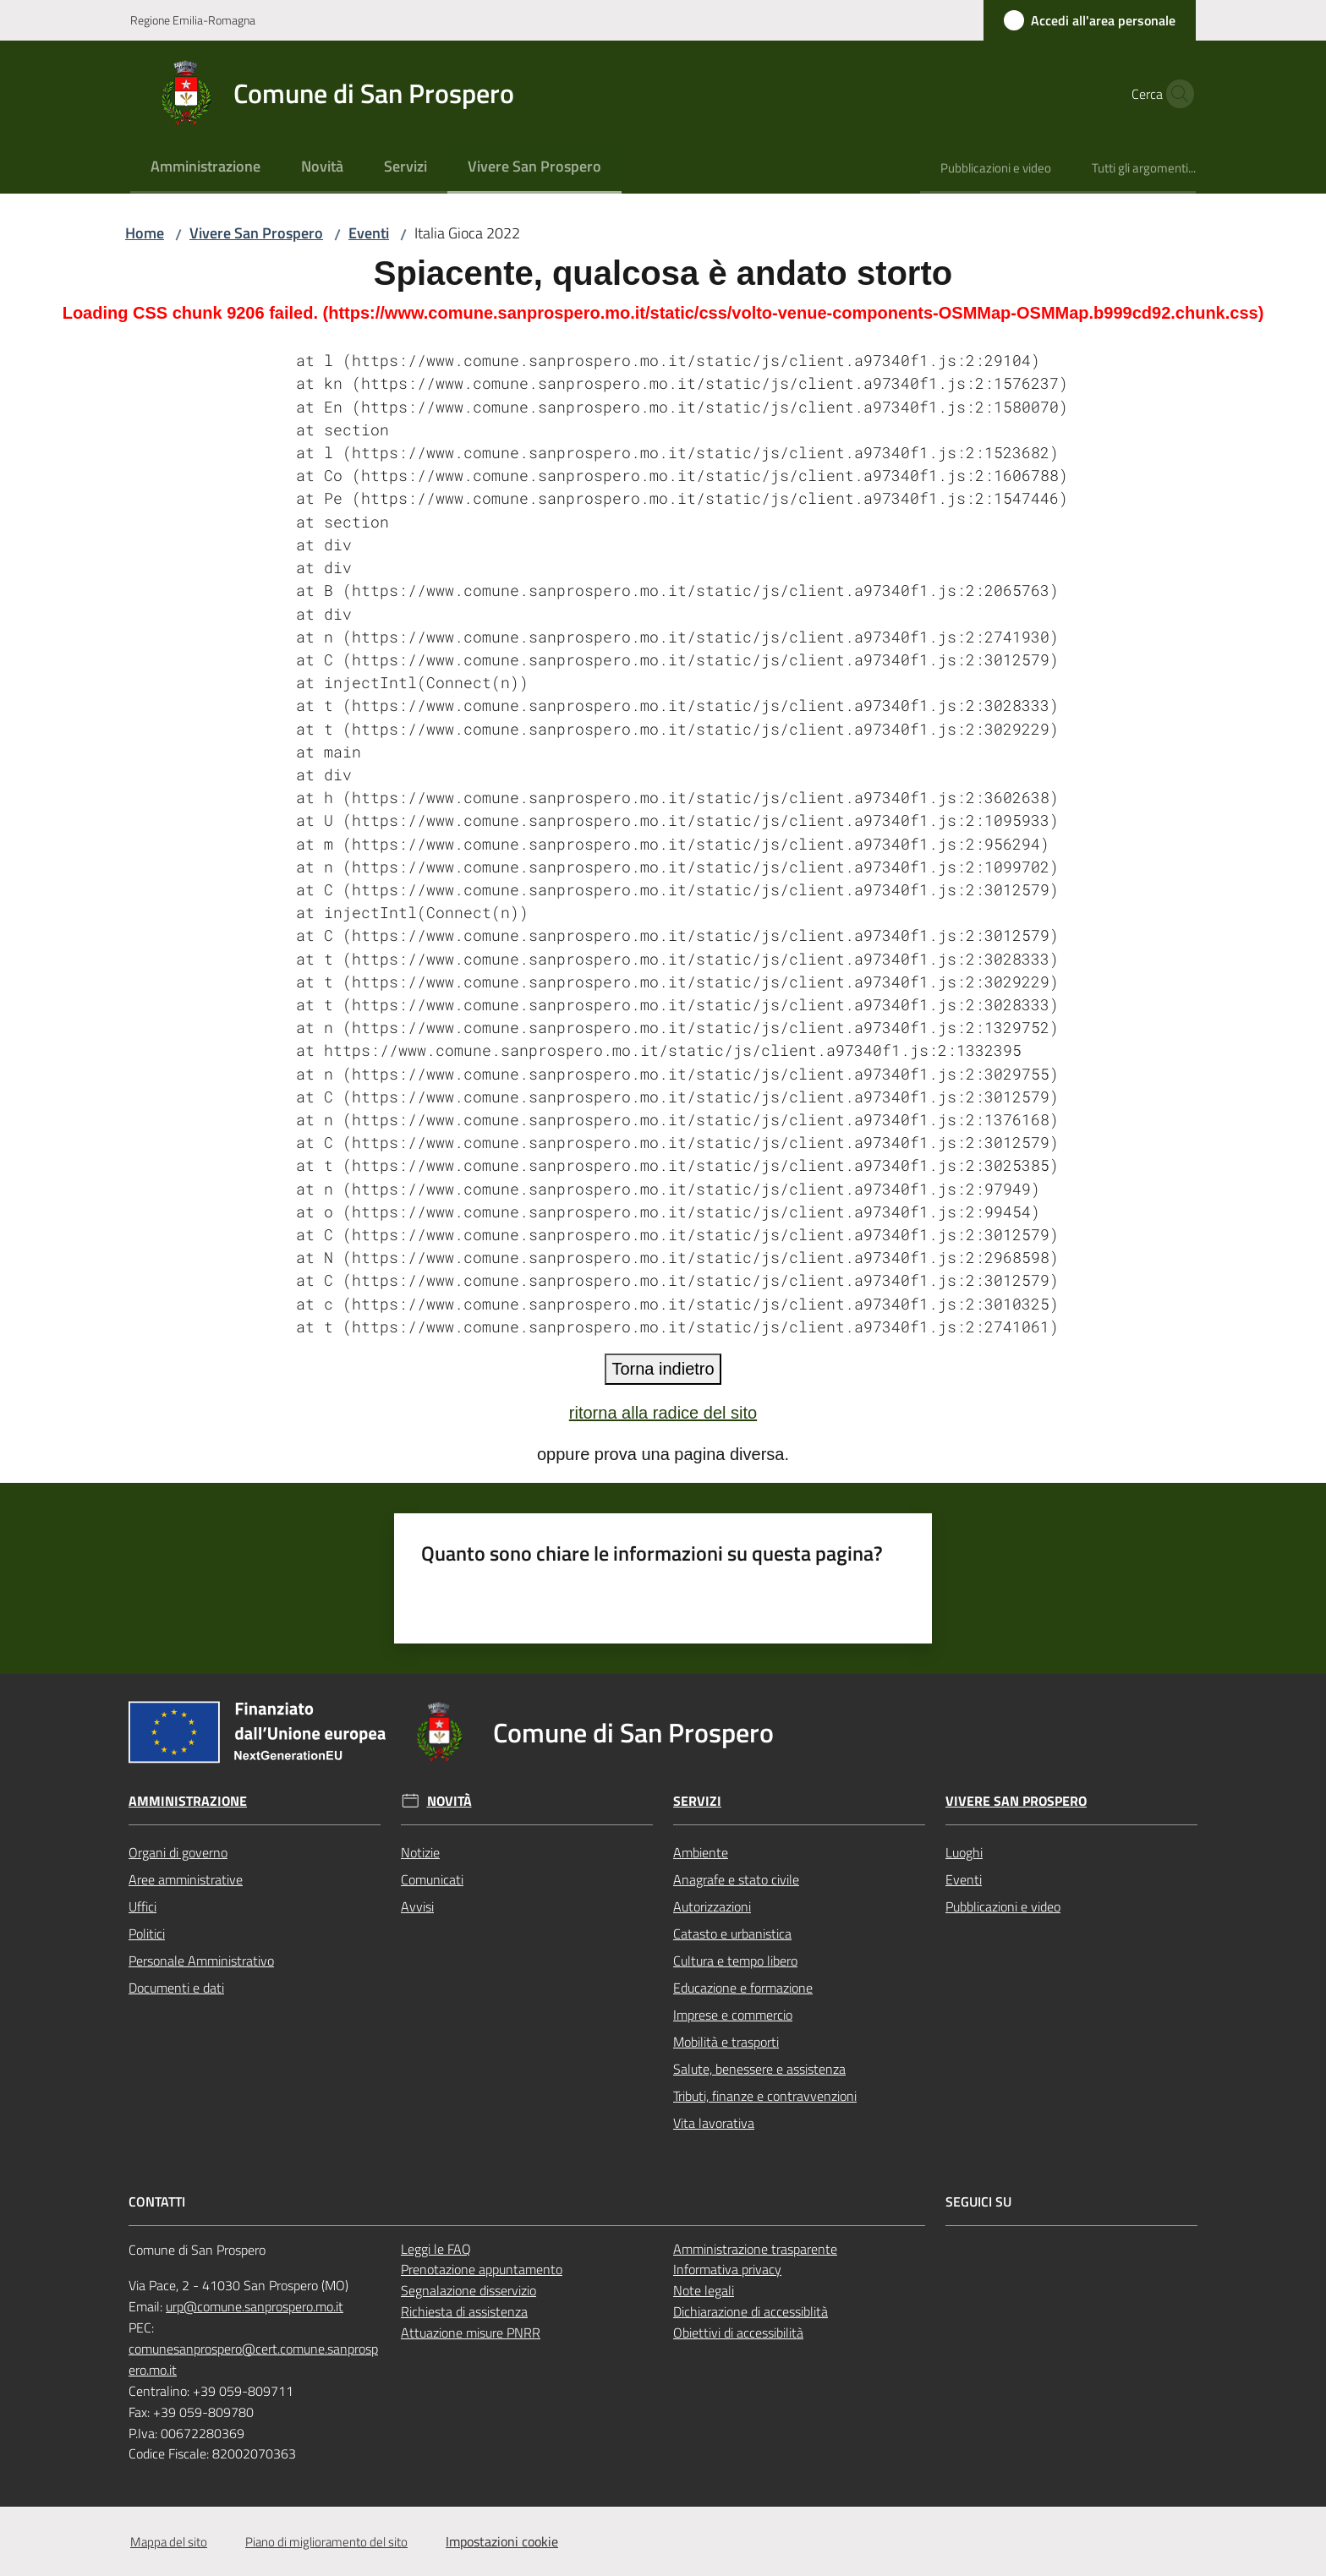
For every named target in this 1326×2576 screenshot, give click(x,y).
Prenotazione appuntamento (481, 2269)
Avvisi (417, 1906)
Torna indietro (662, 1368)
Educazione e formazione (743, 1987)
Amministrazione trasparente (755, 2249)
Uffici (142, 1906)
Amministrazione (188, 1801)
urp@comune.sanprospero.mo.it (254, 2306)
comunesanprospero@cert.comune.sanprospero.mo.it (253, 2359)
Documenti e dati (176, 1987)
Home (144, 233)
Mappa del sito (168, 2541)
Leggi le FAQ (436, 2249)
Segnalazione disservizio (468, 2290)
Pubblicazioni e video (1002, 1906)
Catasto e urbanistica (732, 1933)
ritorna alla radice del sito (663, 1412)
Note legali (703, 2290)
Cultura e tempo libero (735, 1960)
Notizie (420, 1852)
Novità (449, 1801)
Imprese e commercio (732, 2014)
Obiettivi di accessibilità (738, 2332)
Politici (147, 1933)
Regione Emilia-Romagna (192, 20)
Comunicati (432, 1879)
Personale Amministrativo (201, 1960)
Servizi (697, 1801)
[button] (1175, 94)
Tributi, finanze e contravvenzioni (765, 2096)
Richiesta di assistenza (464, 2311)
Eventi (368, 233)
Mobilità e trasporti (726, 2042)
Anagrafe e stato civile (736, 1879)
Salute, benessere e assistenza (759, 2069)
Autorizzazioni (712, 1906)
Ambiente (700, 1852)
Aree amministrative (186, 1879)
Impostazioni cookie (502, 2541)
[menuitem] (205, 168)
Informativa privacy (727, 2269)
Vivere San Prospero (256, 233)
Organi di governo (178, 1852)
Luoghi (964, 1852)
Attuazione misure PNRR (470, 2332)
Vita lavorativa (713, 2123)
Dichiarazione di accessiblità (750, 2311)
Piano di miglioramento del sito (326, 2541)
